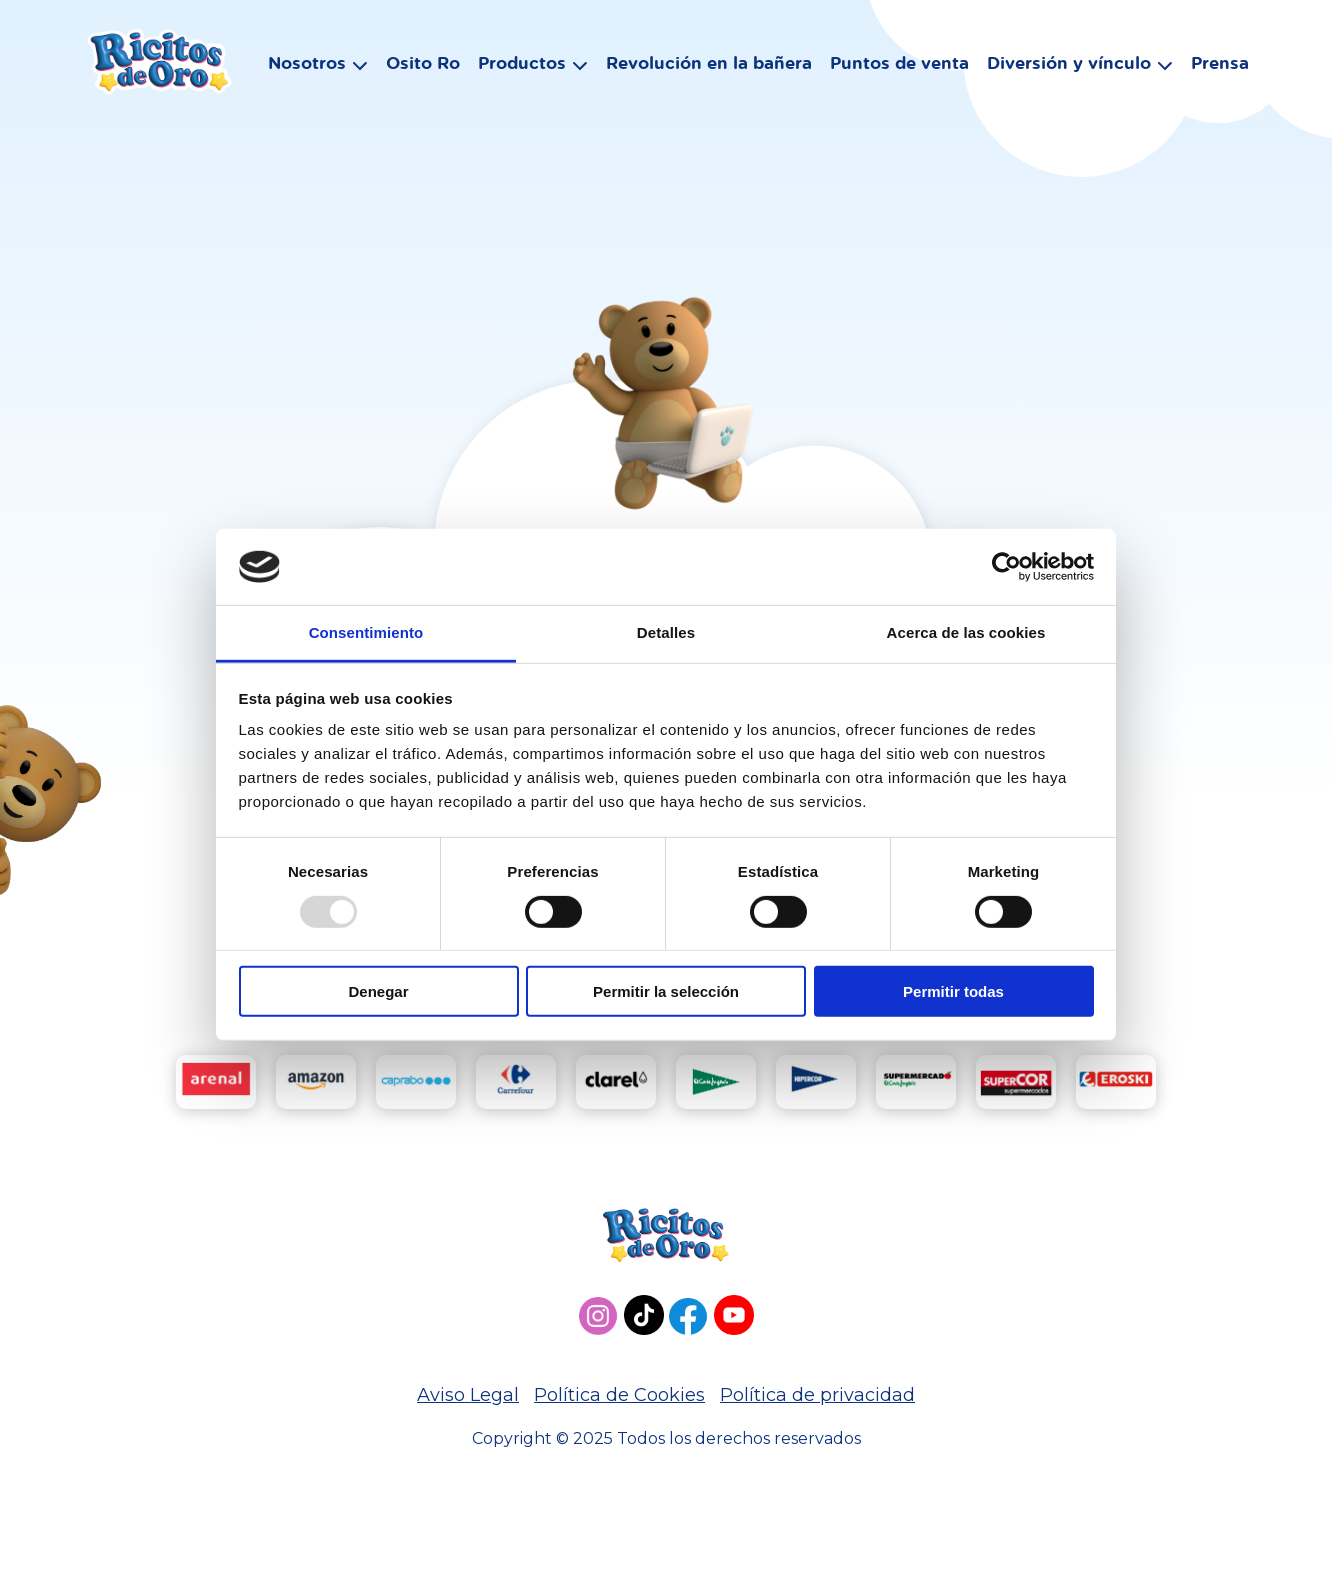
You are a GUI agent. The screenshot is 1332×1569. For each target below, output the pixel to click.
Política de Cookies (619, 1395)
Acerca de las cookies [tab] (966, 632)
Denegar (378, 991)
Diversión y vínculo (1066, 66)
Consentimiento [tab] (366, 632)
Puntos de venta (896, 66)
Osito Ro (420, 66)
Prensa (1217, 66)
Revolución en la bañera (706, 66)
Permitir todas (953, 991)
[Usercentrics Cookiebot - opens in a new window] (1006, 567)
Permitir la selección (666, 991)
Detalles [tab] (666, 632)
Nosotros (304, 66)
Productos (519, 66)
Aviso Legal (468, 1395)
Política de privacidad (817, 1395)
